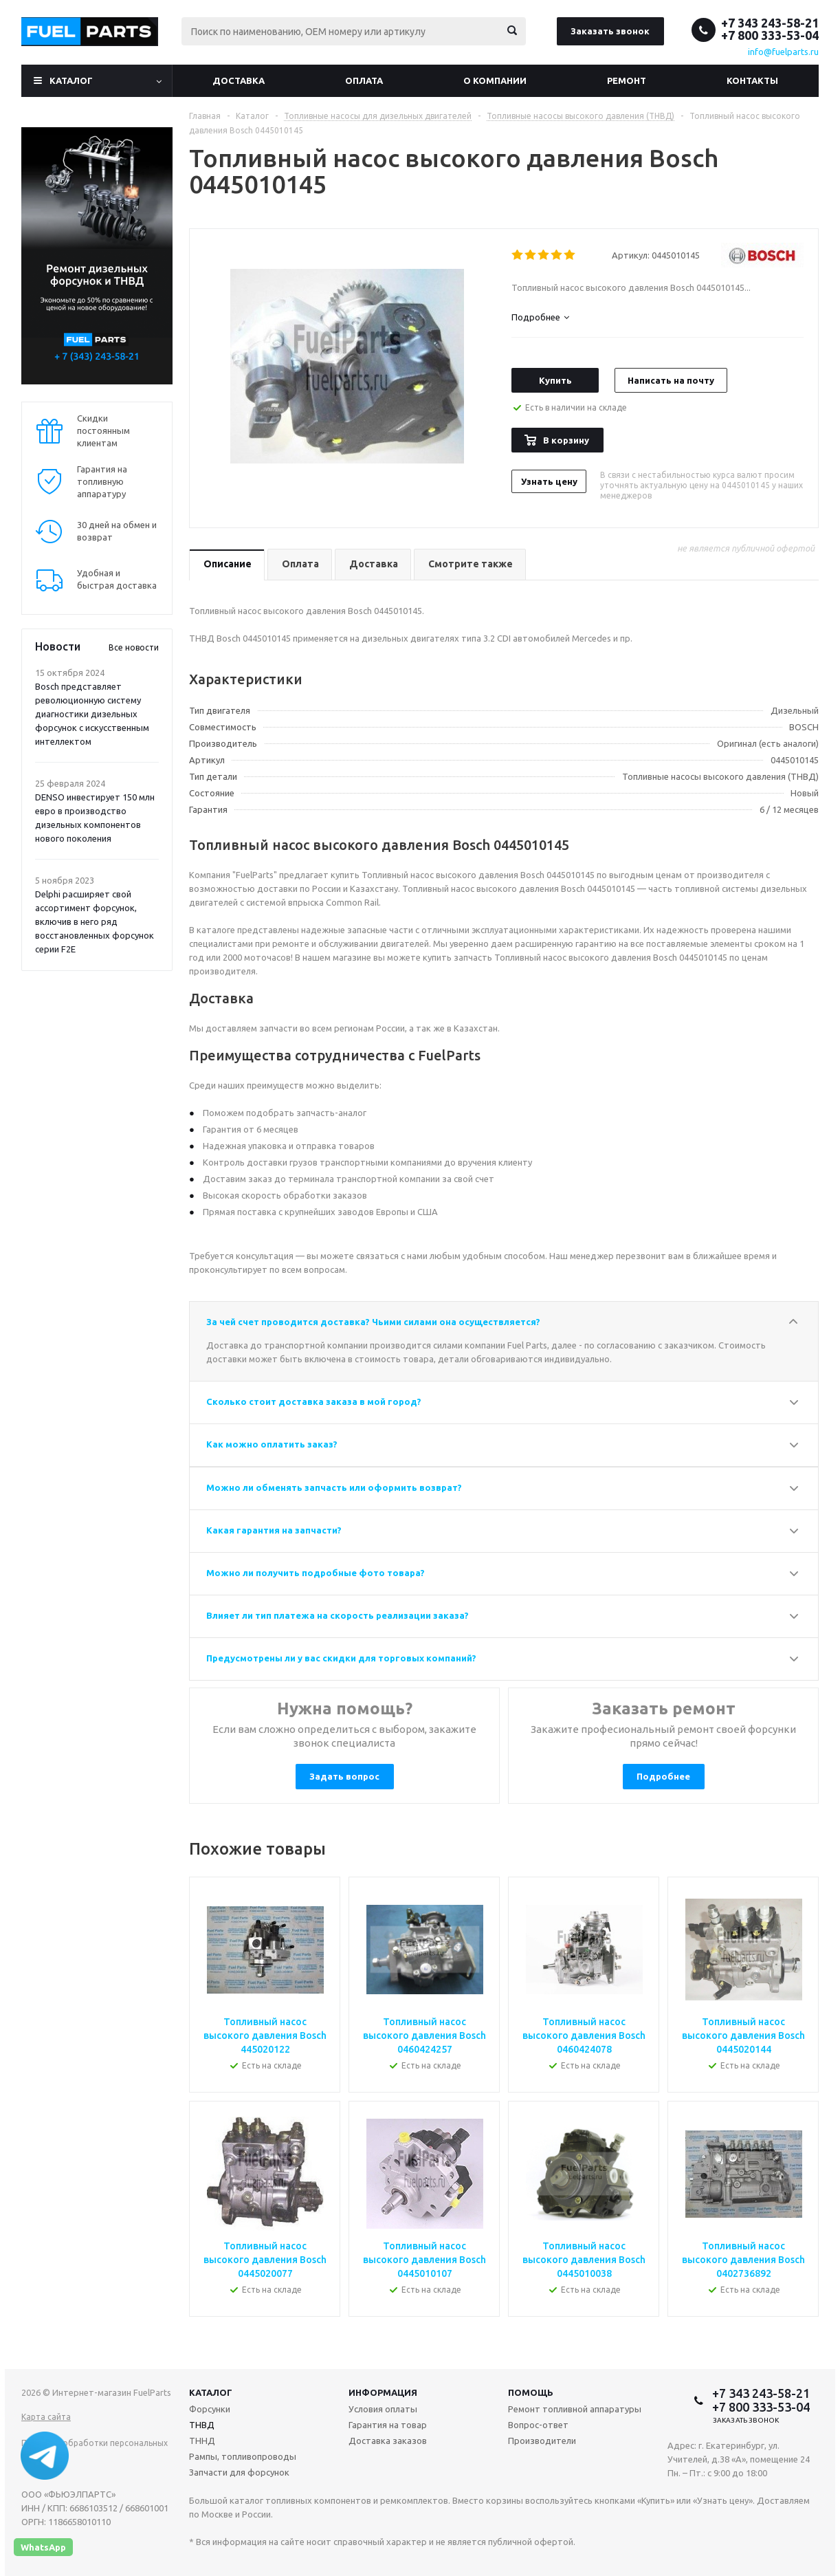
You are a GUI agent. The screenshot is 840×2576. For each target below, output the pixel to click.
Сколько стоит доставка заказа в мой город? (313, 1401)
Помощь (530, 2392)
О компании (495, 80)
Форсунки (209, 2409)
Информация (383, 2392)
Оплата (364, 80)
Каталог (71, 80)
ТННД (202, 2440)
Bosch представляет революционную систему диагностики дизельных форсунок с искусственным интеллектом (92, 713)
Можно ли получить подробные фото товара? (315, 1573)
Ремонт (626, 80)
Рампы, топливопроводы (242, 2456)
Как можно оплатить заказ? (272, 1444)
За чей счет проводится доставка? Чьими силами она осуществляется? (373, 1322)
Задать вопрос (344, 1776)
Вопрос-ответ (538, 2425)
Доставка (238, 80)
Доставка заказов (388, 2440)
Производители (542, 2440)
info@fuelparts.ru (783, 51)
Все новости (134, 647)
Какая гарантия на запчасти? (274, 1530)
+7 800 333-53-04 (770, 35)
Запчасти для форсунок (239, 2472)
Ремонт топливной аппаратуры (574, 2409)
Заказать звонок (610, 31)
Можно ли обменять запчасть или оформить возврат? (334, 1487)
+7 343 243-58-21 (770, 23)
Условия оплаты (383, 2409)
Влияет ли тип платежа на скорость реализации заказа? (337, 1615)
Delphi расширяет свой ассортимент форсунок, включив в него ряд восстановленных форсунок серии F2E (94, 921)
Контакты (752, 80)
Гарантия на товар (388, 2425)
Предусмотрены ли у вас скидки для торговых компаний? (341, 1658)
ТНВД (201, 2425)
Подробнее (663, 1776)
